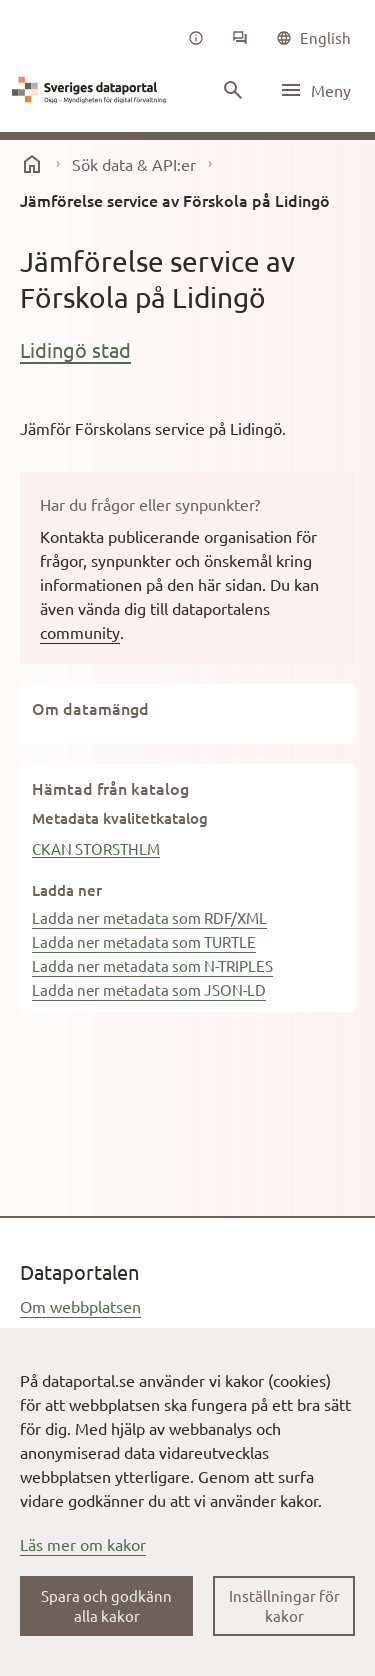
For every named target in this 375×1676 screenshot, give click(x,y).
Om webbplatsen (80, 1306)
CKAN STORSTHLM (96, 848)
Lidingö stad (75, 349)
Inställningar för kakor (284, 1605)
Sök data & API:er (134, 164)
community (80, 632)
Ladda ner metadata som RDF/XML (149, 917)
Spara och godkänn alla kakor (106, 1605)
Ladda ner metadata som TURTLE (144, 941)
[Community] (240, 38)
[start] (32, 164)
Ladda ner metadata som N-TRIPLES (152, 965)
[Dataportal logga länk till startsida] (92, 90)
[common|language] (313, 38)
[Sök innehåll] (233, 90)
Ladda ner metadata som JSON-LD (149, 989)
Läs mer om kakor (83, 1544)
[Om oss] (196, 38)
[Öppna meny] (315, 90)
